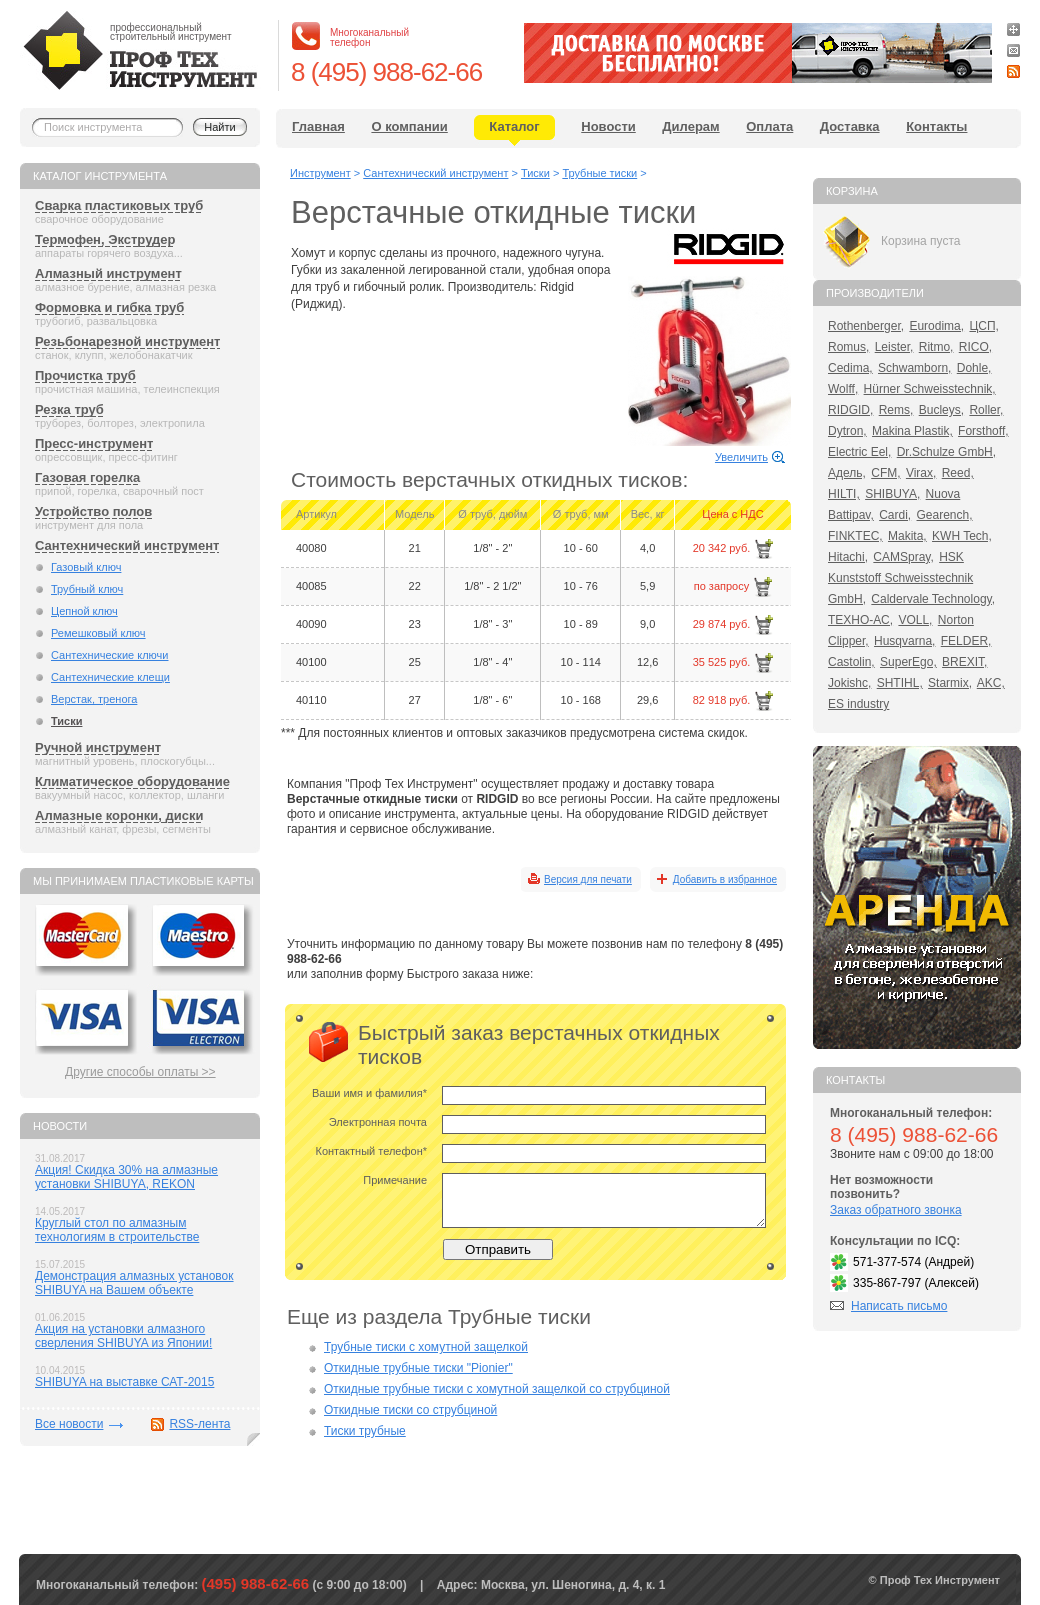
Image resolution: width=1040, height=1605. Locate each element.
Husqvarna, (904, 641)
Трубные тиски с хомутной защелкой (426, 1347)
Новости (608, 126)
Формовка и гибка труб (109, 307)
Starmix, (950, 683)
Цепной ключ (84, 611)
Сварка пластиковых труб (119, 205)
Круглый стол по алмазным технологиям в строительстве (117, 1230)
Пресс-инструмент (94, 443)
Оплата (769, 126)
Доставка (850, 126)
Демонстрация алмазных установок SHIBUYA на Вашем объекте (134, 1283)
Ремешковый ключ (98, 633)
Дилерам (690, 126)
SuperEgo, (908, 662)
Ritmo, (936, 347)
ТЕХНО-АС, (860, 620)
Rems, (896, 410)
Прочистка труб (85, 375)
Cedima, (850, 368)
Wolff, (843, 389)
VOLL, (915, 620)
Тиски (66, 721)
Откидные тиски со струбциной (410, 1410)
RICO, (975, 347)
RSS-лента (199, 1424)
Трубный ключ (87, 589)
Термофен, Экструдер (105, 239)
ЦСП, (984, 326)
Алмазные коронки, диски (119, 815)
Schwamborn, (914, 368)
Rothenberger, (866, 326)
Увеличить (741, 457)
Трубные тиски (599, 173)
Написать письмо (899, 1306)
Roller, (986, 410)
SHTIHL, (900, 683)
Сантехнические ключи (110, 655)
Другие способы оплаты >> (140, 1072)
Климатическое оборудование (132, 781)
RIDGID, (850, 410)
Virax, (921, 473)
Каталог (514, 126)
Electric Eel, (859, 452)
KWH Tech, (962, 536)
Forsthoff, (983, 431)
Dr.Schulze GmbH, (946, 452)
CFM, (885, 473)
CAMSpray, (903, 557)
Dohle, (974, 368)
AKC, (991, 683)
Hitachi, (848, 557)
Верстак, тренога (94, 699)
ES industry (858, 704)
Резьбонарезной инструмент (127, 341)
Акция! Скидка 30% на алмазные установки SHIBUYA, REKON (126, 1177)
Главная (318, 126)
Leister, (894, 347)
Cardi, (895, 515)
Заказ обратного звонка (896, 1210)
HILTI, (844, 494)
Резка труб (69, 409)
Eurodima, (936, 326)
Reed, (958, 473)
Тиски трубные (365, 1431)
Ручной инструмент (98, 747)
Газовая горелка (87, 477)
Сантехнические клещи (110, 677)
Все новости (69, 1424)
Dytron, (847, 431)
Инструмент (320, 173)
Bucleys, (941, 410)
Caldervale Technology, (933, 599)
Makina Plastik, (912, 431)
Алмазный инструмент (108, 273)
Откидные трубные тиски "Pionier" (418, 1368)
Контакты (936, 126)
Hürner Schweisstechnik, (930, 389)
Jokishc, (849, 683)
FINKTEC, (855, 536)
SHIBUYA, (892, 494)
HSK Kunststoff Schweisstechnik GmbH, (900, 578)
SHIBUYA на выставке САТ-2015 (124, 1382)
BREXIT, (964, 662)
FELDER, (966, 641)
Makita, (907, 536)
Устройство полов (93, 511)
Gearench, (945, 515)
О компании (409, 126)
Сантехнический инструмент (127, 545)
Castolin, (851, 662)
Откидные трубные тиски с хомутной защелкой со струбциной (497, 1389)
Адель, (847, 473)
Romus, (848, 347)
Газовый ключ (86, 567)
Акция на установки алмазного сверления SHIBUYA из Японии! (123, 1336)
